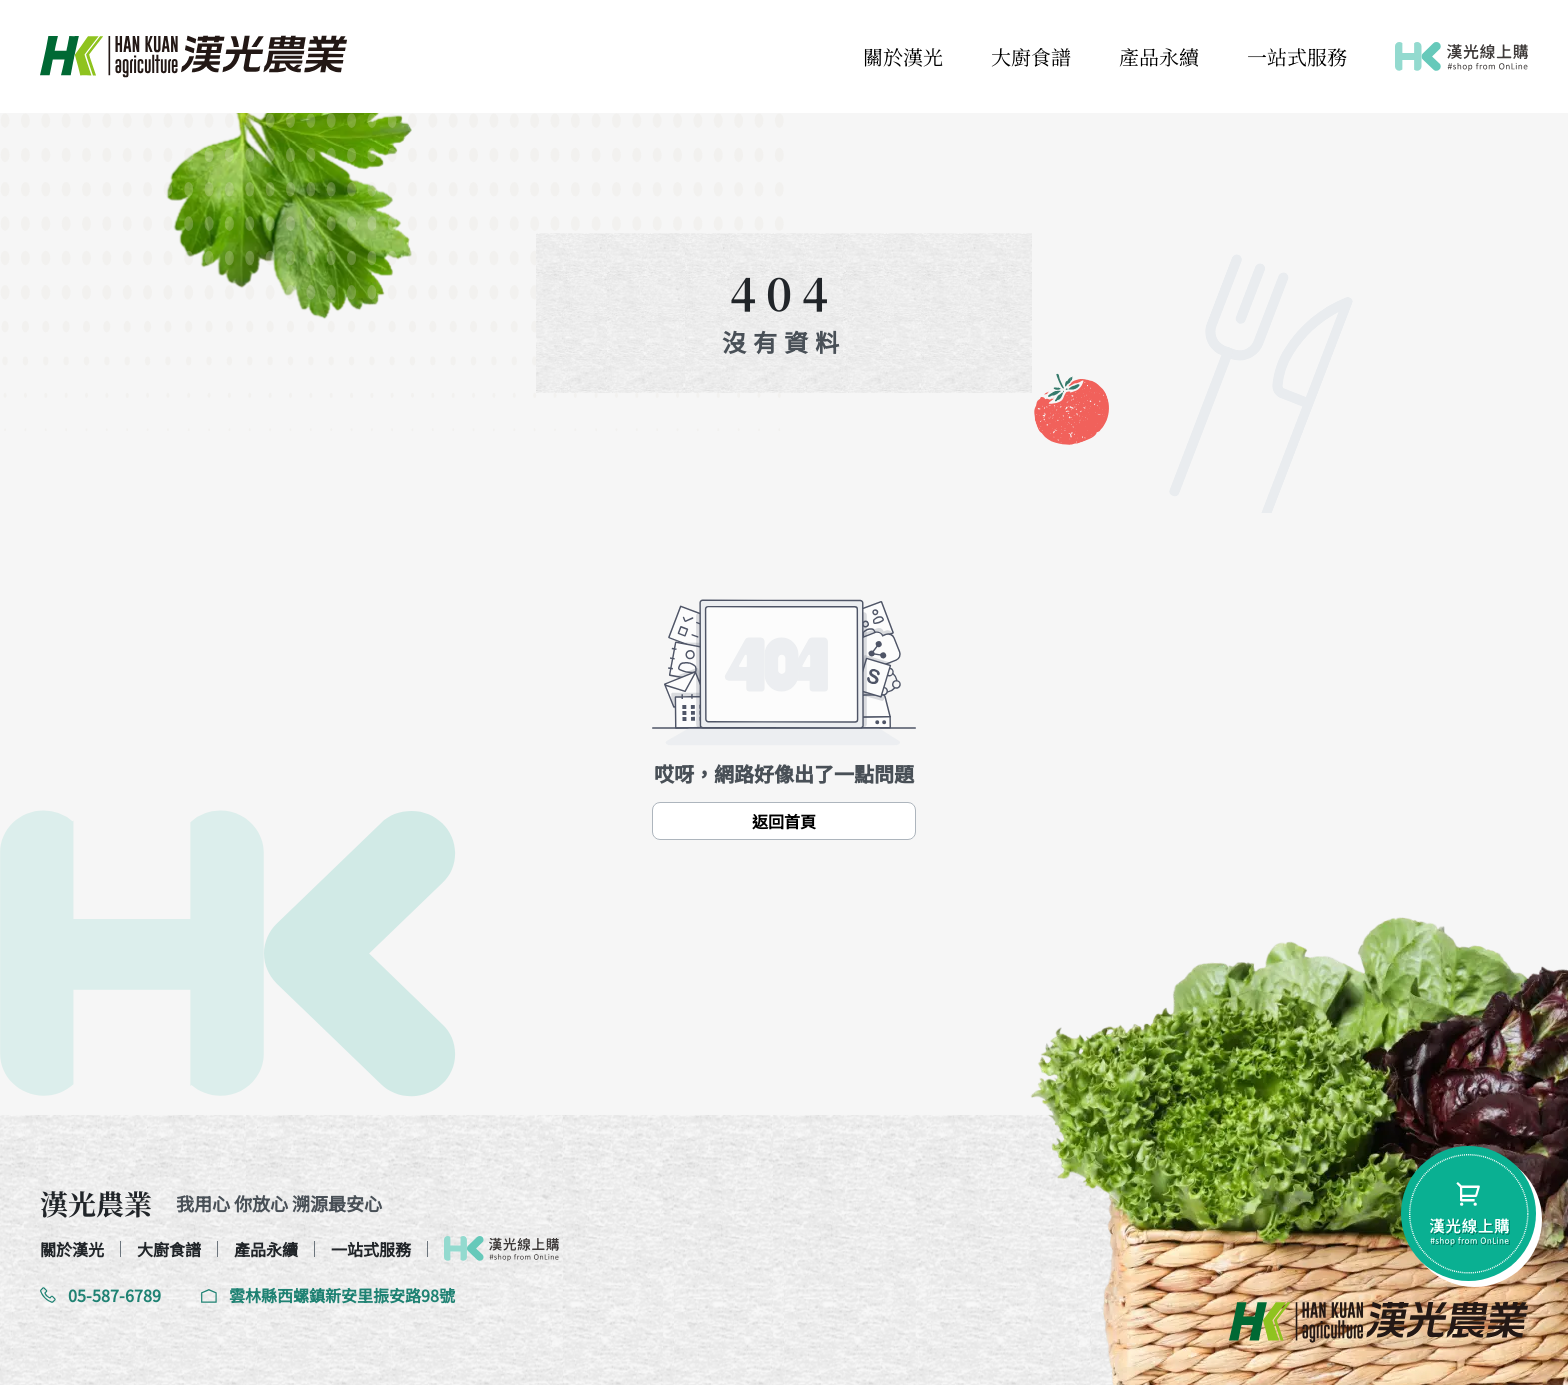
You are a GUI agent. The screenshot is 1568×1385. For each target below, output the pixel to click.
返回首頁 (784, 821)
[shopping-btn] (1468, 1213)
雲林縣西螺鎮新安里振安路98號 (328, 1295)
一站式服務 (1297, 56)
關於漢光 (903, 56)
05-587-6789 (100, 1295)
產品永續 (1159, 56)
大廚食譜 (1031, 56)
